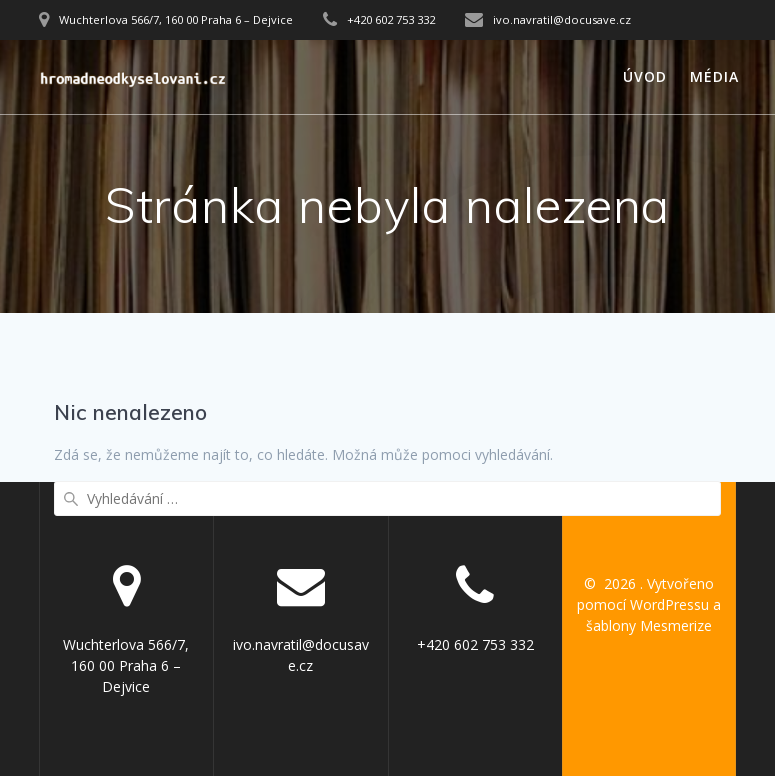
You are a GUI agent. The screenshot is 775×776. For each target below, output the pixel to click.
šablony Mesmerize (649, 625)
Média (714, 76)
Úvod (645, 76)
